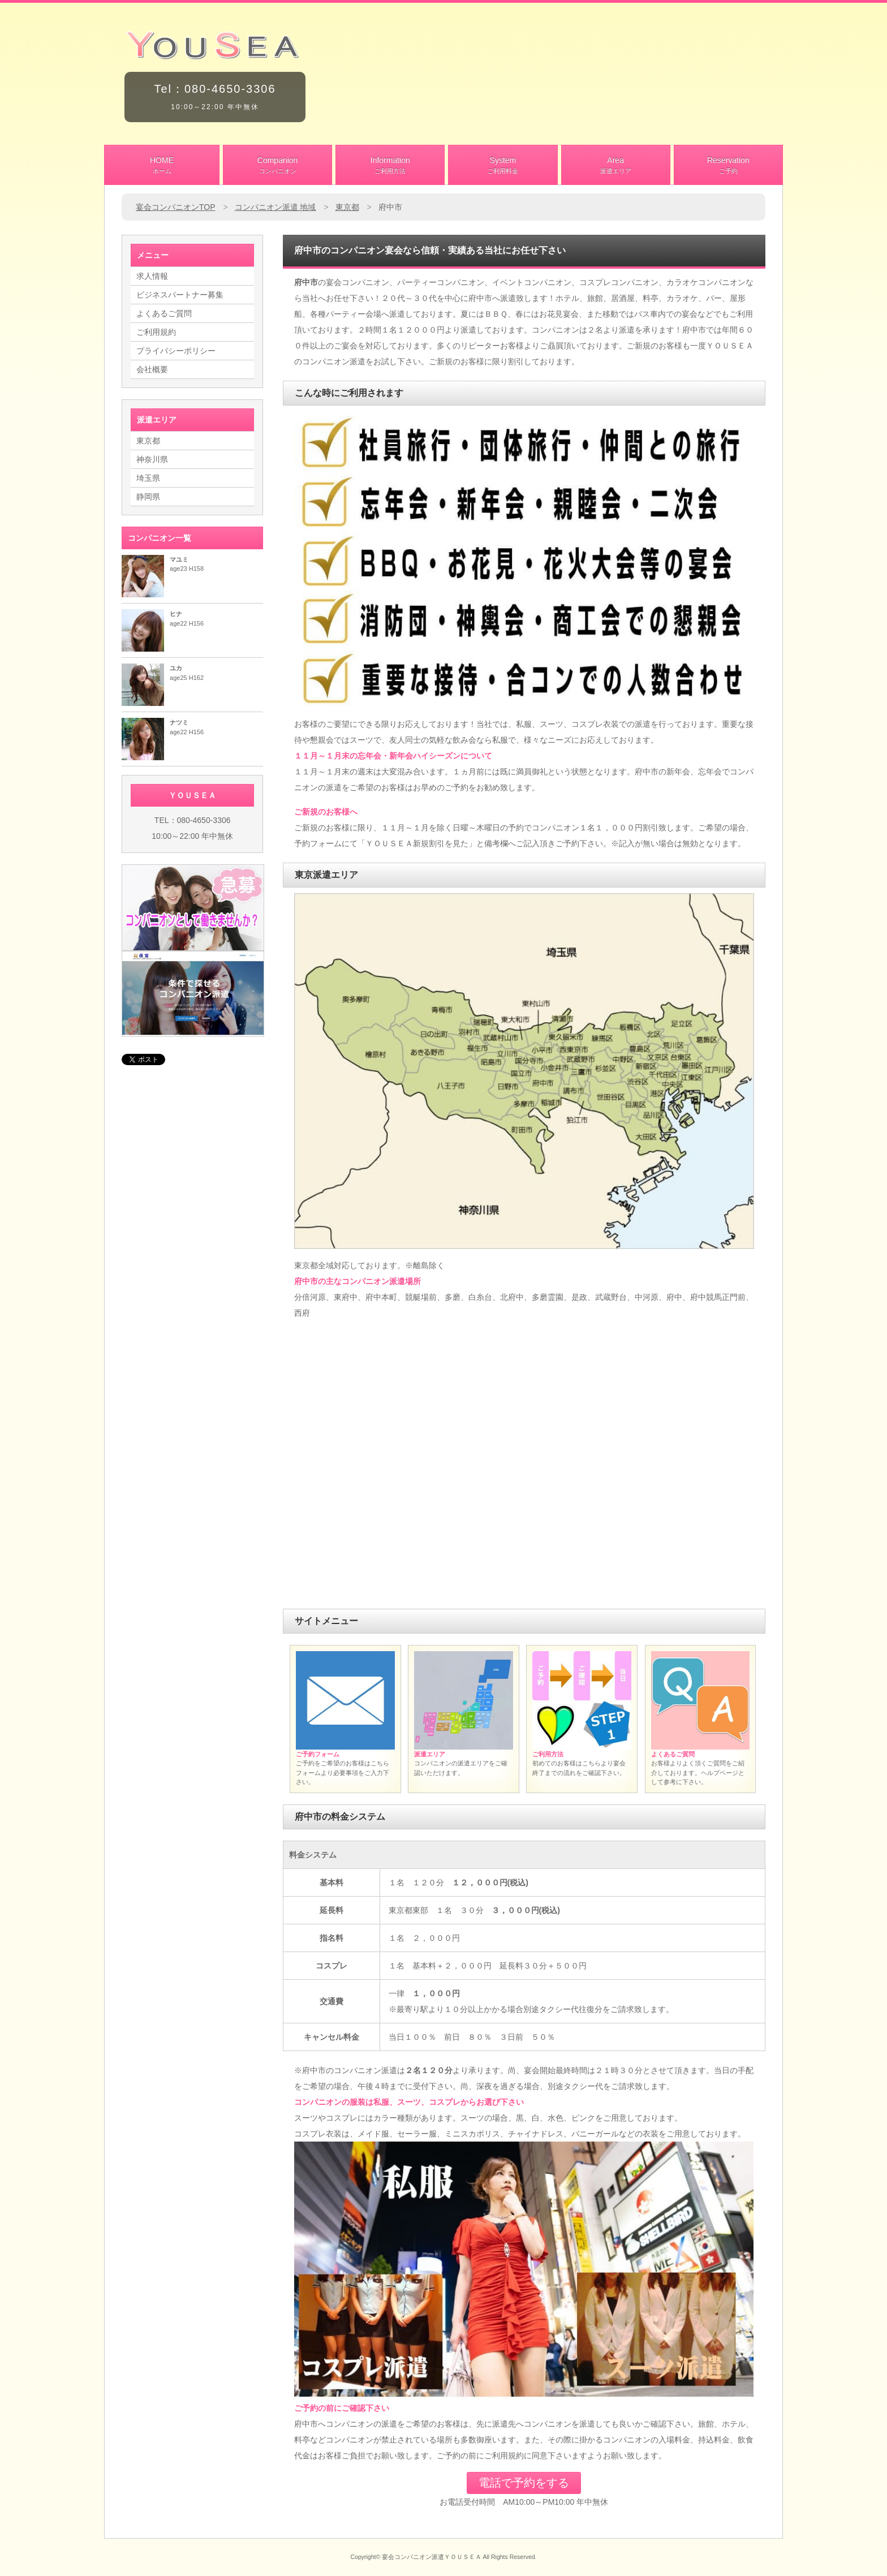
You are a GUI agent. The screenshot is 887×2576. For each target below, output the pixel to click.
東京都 (148, 440)
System (503, 166)
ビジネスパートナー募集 (179, 294)
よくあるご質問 (164, 313)
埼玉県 (148, 478)
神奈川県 (152, 459)
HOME (162, 166)
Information (390, 166)
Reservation (728, 166)
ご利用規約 (156, 332)
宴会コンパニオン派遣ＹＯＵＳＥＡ (431, 2556)
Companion (277, 166)
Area (616, 166)
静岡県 (148, 496)
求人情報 (152, 276)
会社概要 (152, 369)
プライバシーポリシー (176, 350)
